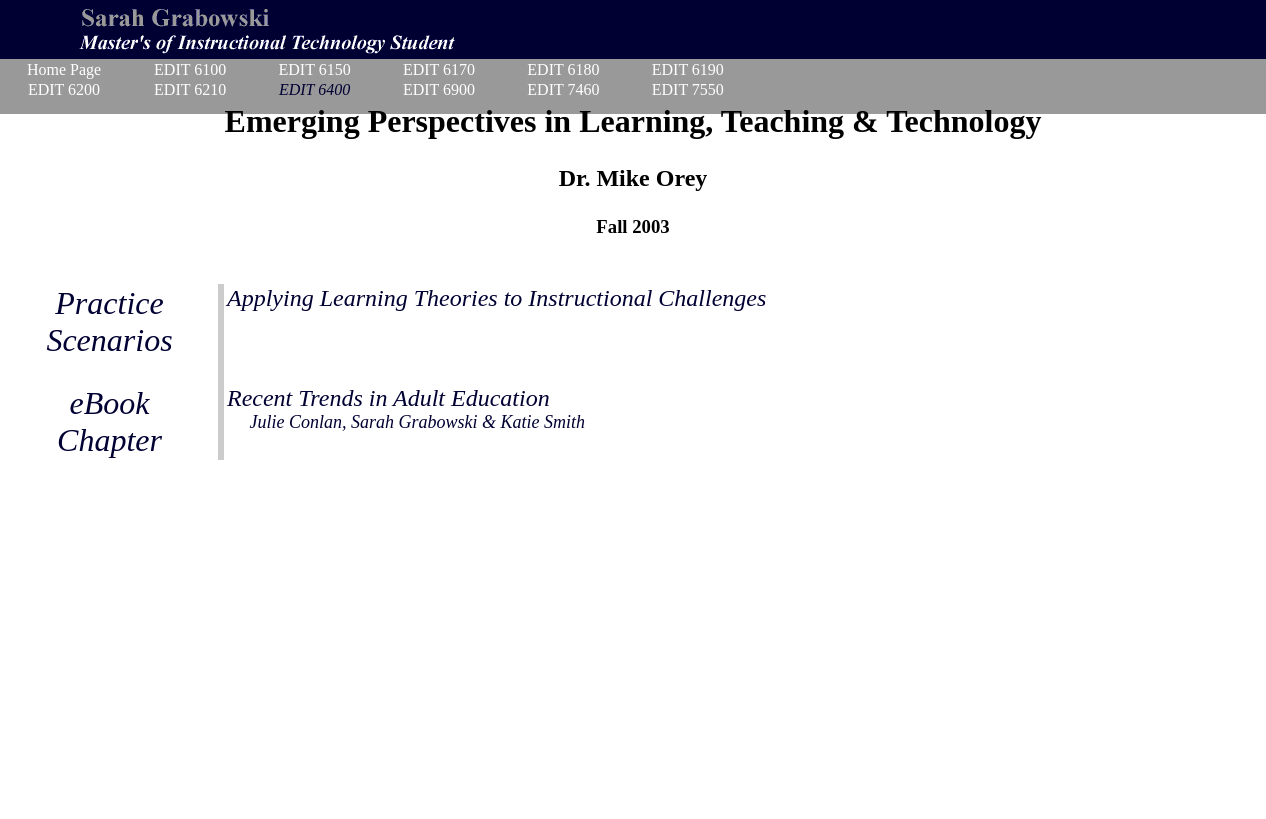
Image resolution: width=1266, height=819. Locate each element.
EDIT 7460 (563, 89)
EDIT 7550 (688, 89)
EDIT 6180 (563, 69)
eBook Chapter (109, 421)
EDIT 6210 (190, 89)
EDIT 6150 (314, 69)
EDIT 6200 (64, 89)
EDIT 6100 (190, 69)
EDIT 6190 (688, 69)
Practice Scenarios (109, 321)
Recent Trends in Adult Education (406, 408)
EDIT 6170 (439, 69)
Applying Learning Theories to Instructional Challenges (496, 298)
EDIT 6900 (439, 89)
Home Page (64, 69)
